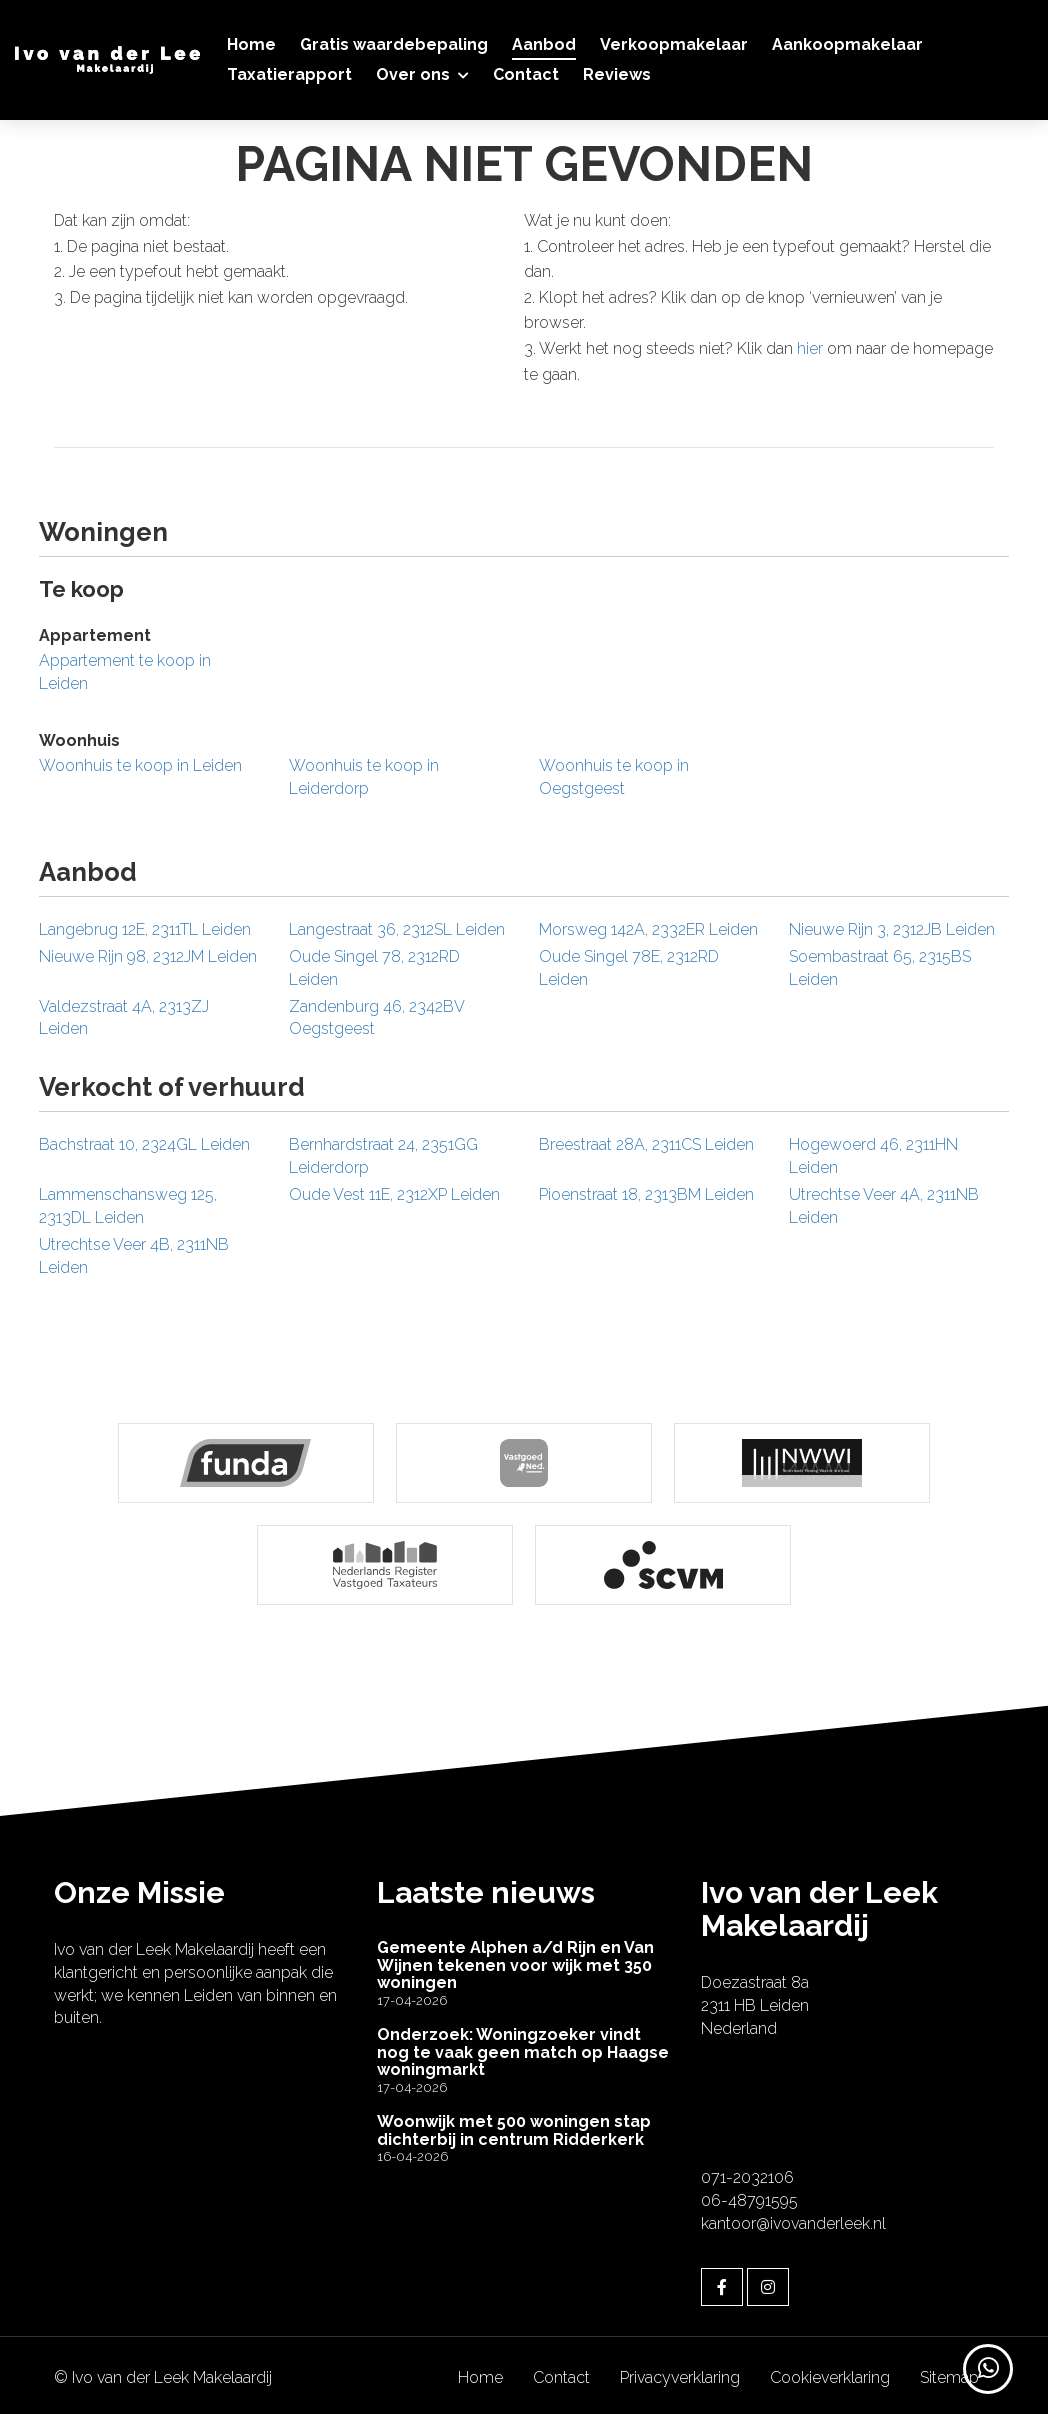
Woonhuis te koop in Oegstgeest (614, 777)
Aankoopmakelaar (847, 44)
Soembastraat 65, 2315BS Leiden (880, 968)
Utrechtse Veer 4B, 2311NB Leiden (134, 1256)
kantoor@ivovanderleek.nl (793, 2217)
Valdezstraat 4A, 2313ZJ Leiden (124, 1018)
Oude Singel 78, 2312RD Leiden (374, 968)
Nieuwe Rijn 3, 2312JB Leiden (892, 929)
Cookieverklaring (830, 2372)
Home (251, 44)
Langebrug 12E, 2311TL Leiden (145, 929)
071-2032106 (747, 2172)
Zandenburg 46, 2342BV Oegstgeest (376, 1018)
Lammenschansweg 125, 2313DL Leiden (128, 1206)
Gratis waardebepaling (394, 44)
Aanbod (544, 44)
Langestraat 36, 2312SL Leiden (397, 929)
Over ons (422, 74)
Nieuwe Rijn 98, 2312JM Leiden (148, 956)
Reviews (617, 74)
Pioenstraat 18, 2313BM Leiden (646, 1194)
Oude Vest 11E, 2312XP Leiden (394, 1194)
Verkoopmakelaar (674, 44)
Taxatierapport (289, 74)
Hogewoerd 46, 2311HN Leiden (873, 1156)
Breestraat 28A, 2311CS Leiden (646, 1144)
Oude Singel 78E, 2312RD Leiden (629, 968)
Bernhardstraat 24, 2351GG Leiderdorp (383, 1156)
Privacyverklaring (680, 2372)
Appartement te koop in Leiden (125, 672)
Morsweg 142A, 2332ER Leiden (648, 929)
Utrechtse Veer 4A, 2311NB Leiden (884, 1206)
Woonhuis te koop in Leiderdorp (364, 777)
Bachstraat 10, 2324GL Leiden (144, 1144)
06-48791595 (749, 2194)
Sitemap (949, 2372)
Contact (526, 74)
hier (810, 348)
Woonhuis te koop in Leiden (140, 765)
